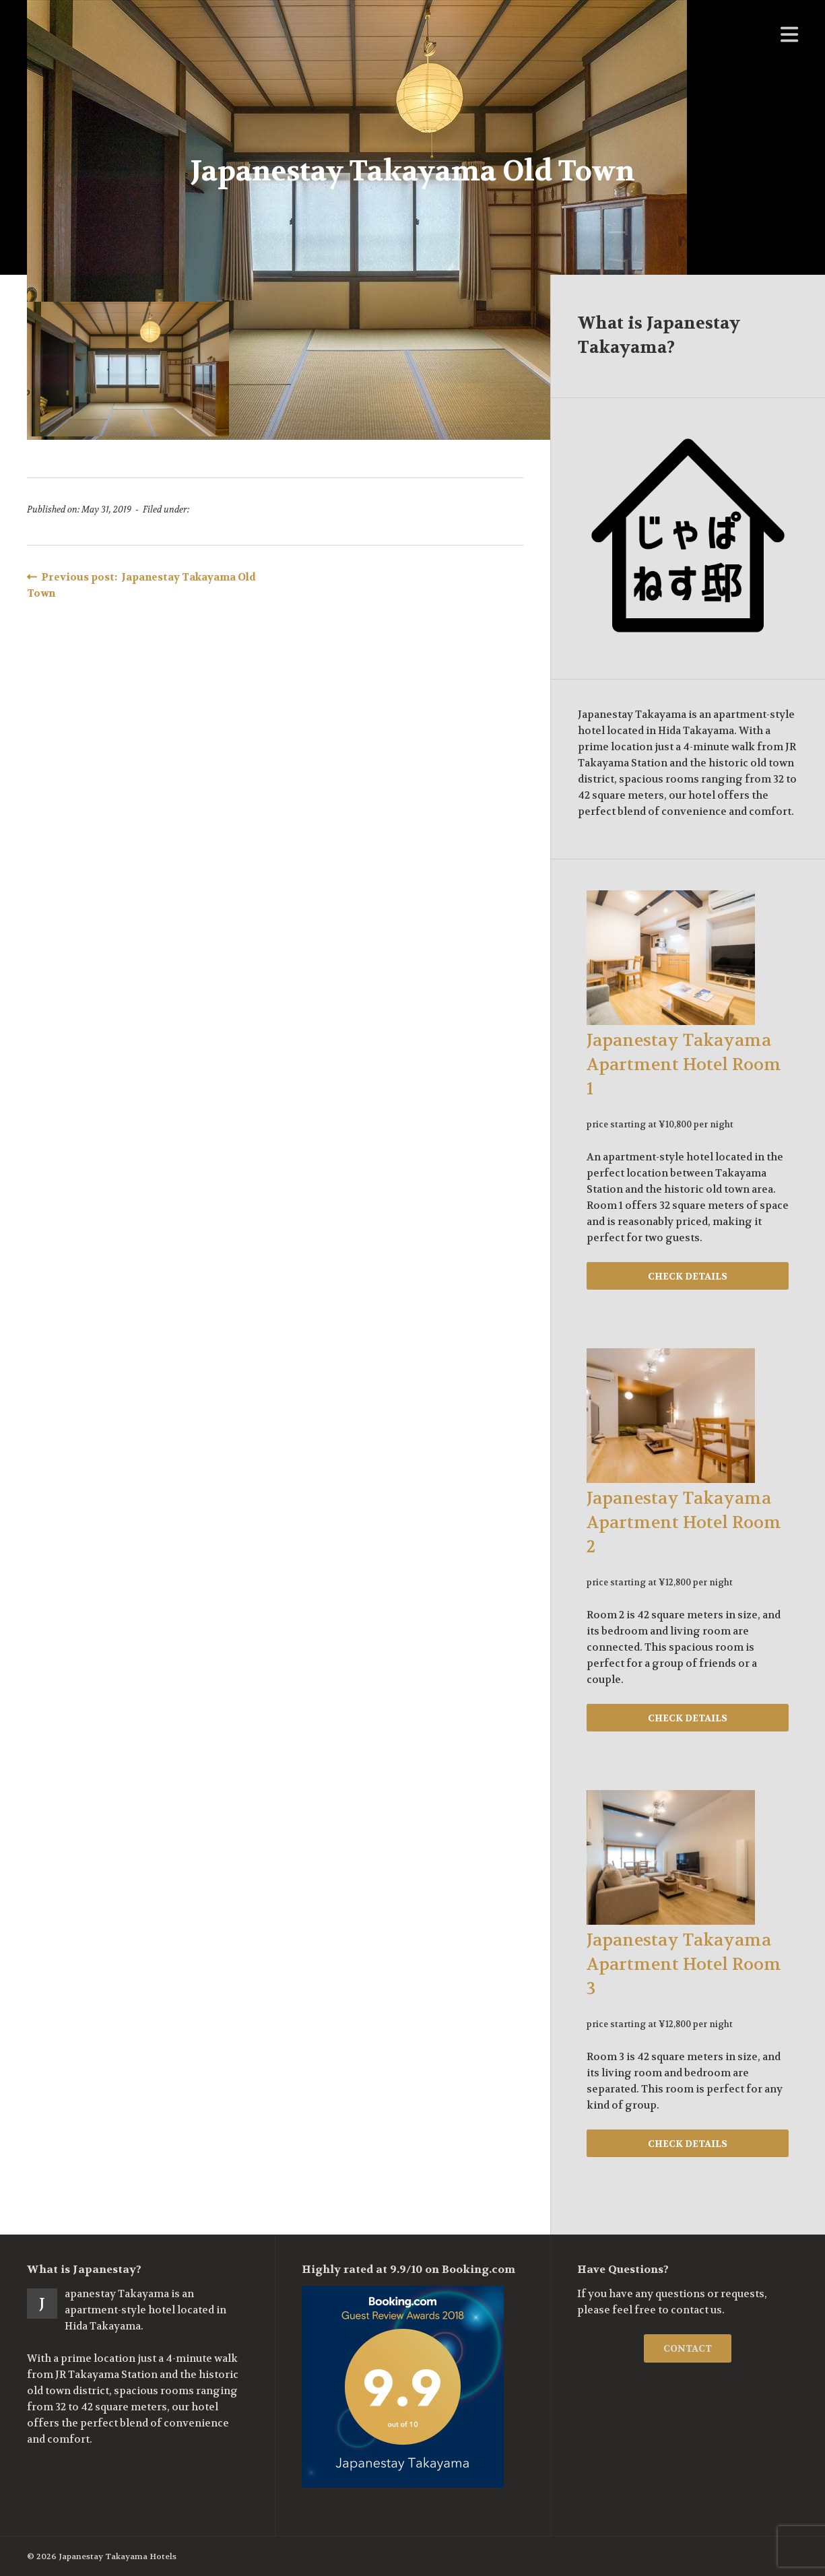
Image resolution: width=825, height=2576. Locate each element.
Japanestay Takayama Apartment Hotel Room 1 (684, 1065)
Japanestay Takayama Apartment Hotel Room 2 (684, 1523)
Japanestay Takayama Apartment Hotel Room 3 (684, 1964)
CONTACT (687, 2348)
